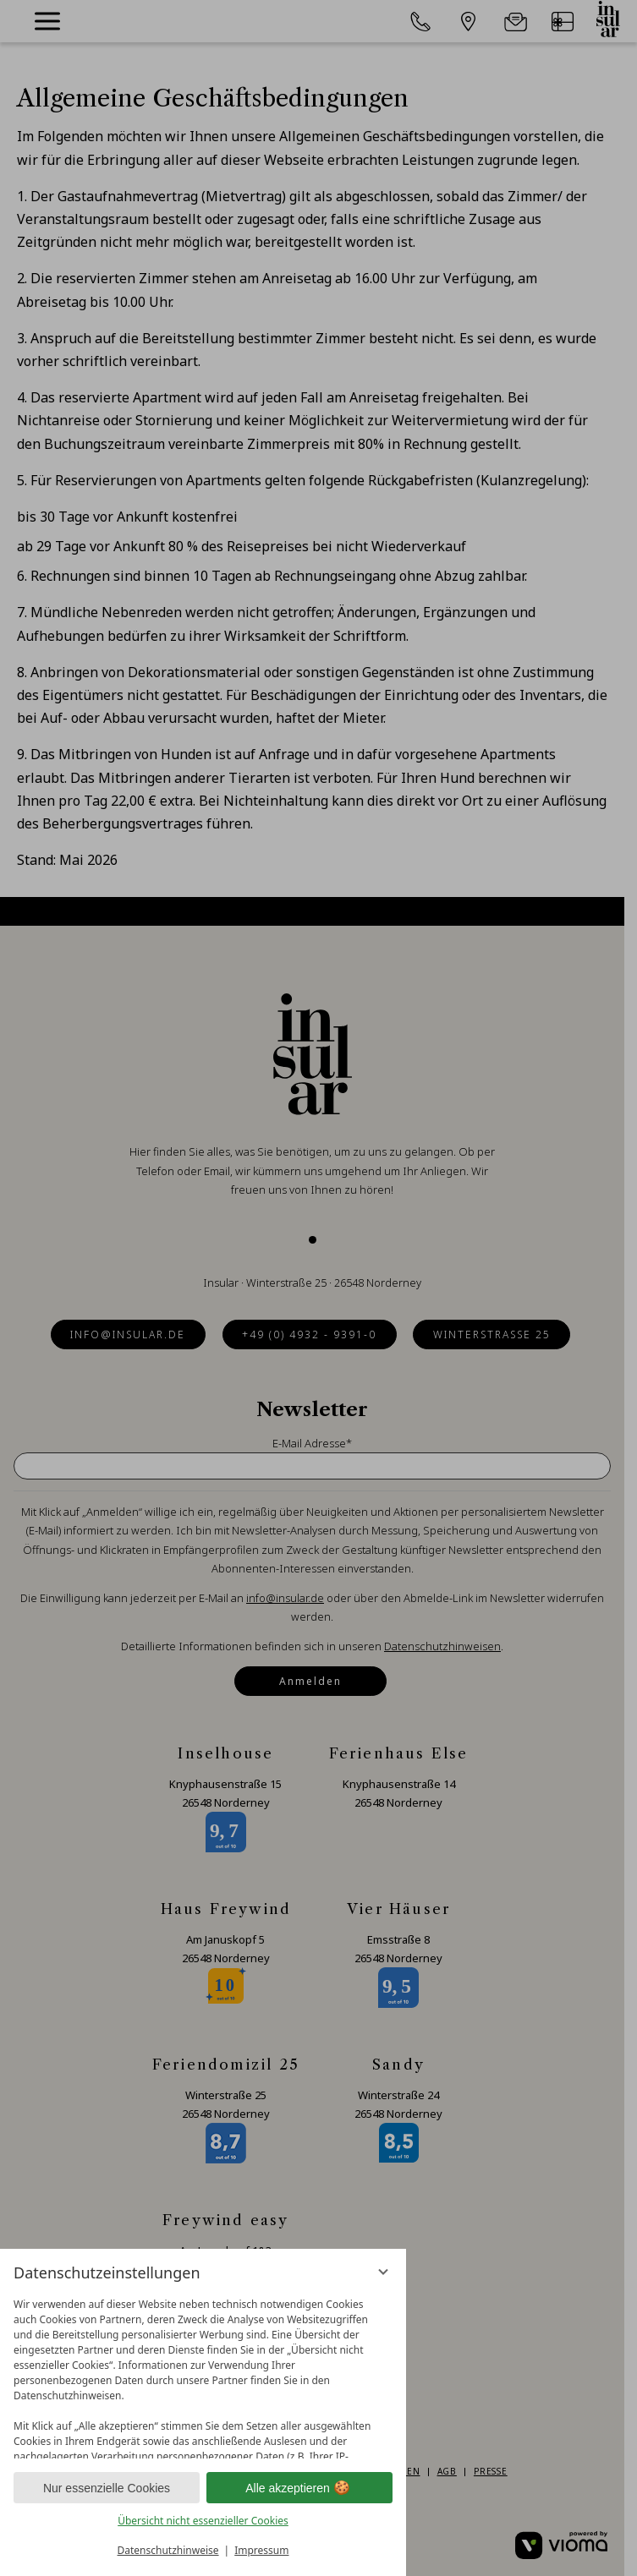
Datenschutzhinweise (168, 2550)
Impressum (261, 2550)
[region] (203, 2374)
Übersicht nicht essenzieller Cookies (203, 2520)
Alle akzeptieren (299, 2488)
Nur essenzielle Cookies (106, 2488)
